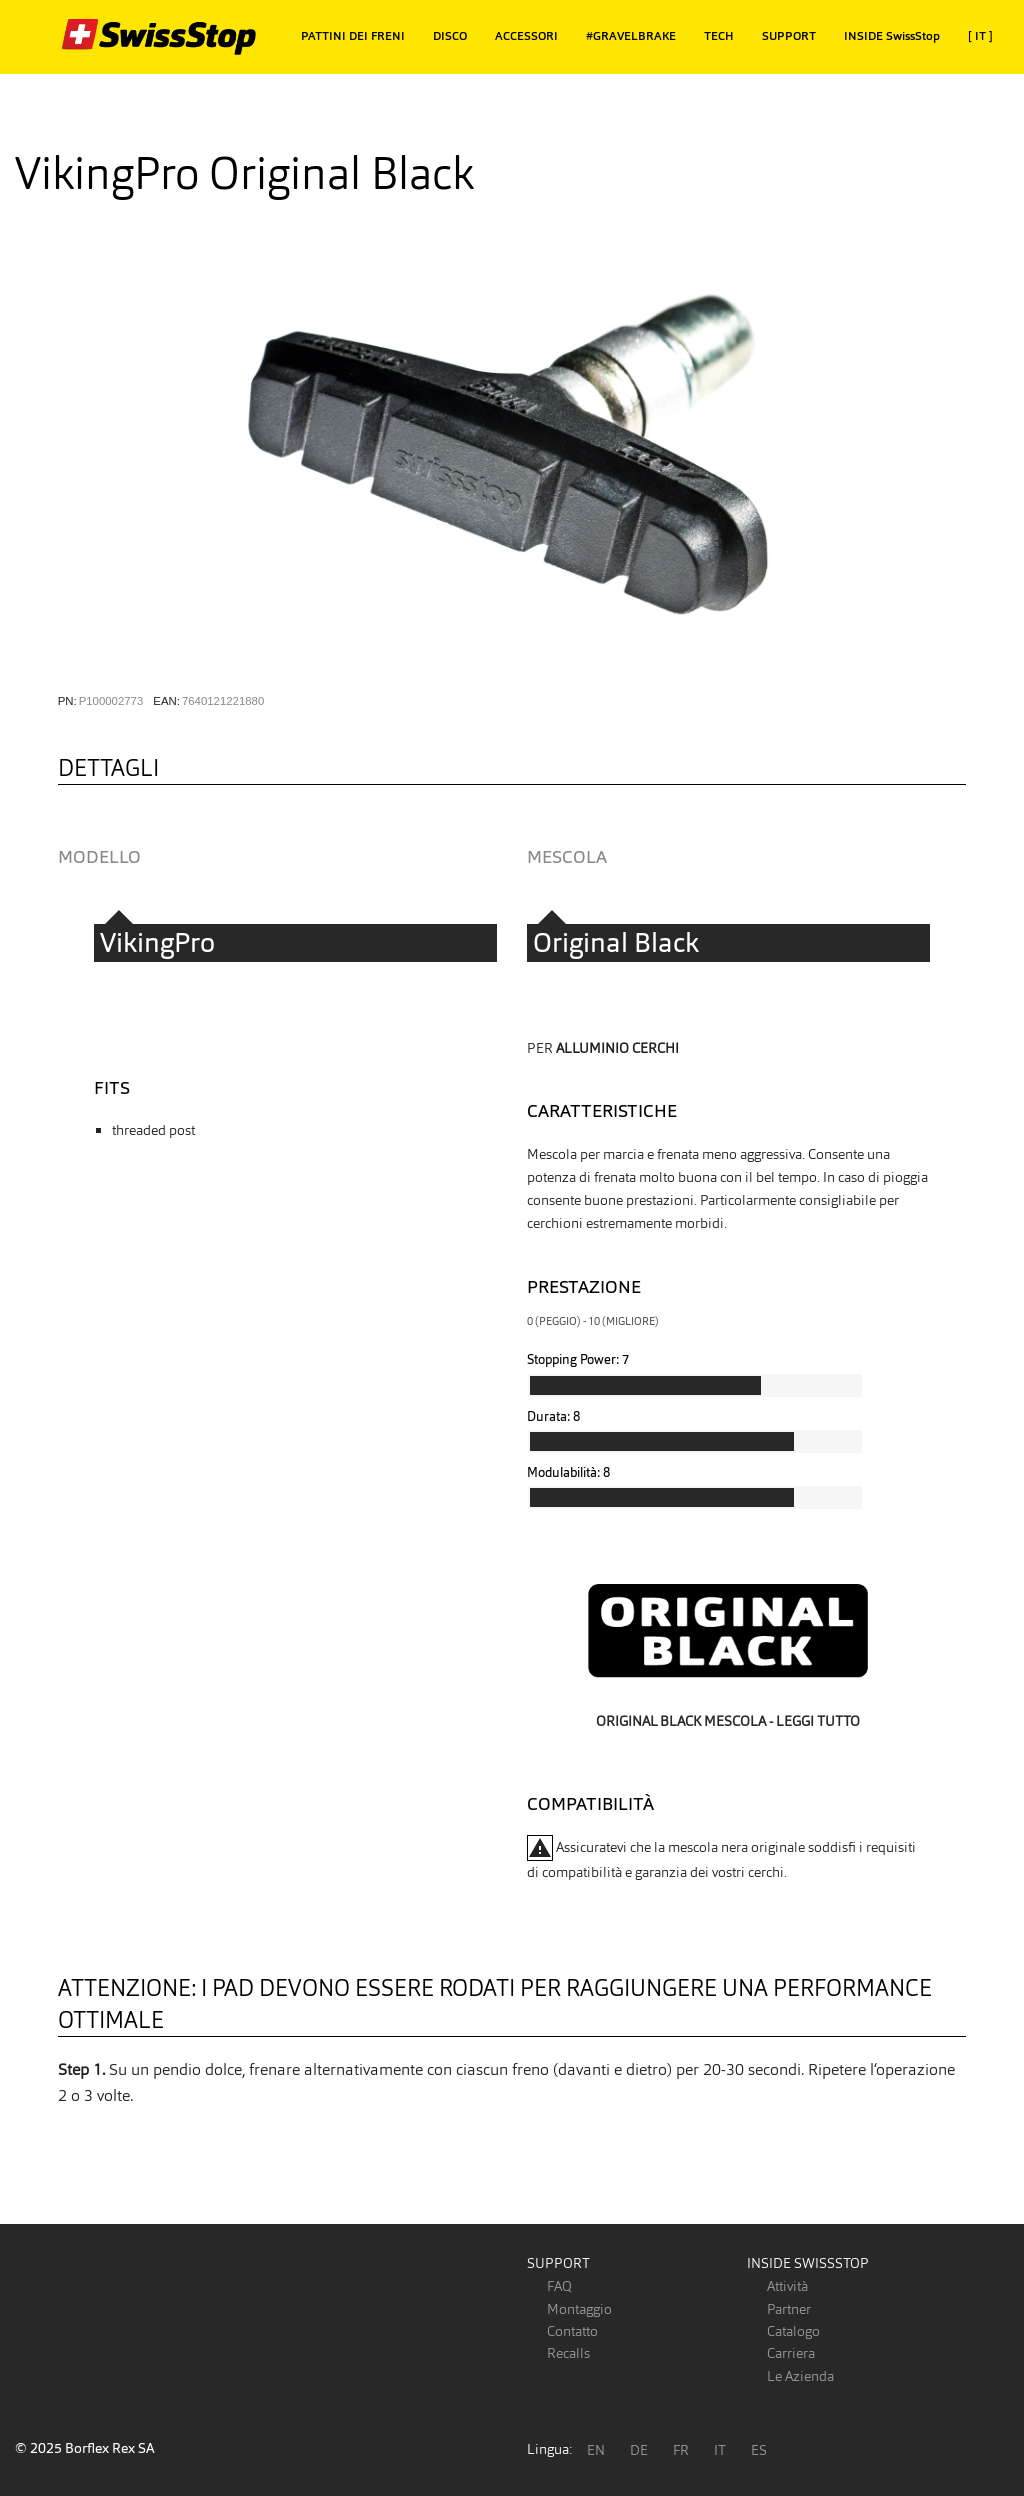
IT (720, 2450)
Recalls (568, 2353)
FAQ (559, 2286)
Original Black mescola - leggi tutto (728, 1721)
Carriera (791, 2353)
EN (596, 2450)
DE (639, 2450)
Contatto (572, 2331)
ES (759, 2450)
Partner (789, 2309)
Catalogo (793, 2331)
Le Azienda (800, 2376)
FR (681, 2450)
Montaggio (579, 2309)
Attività (787, 2286)
